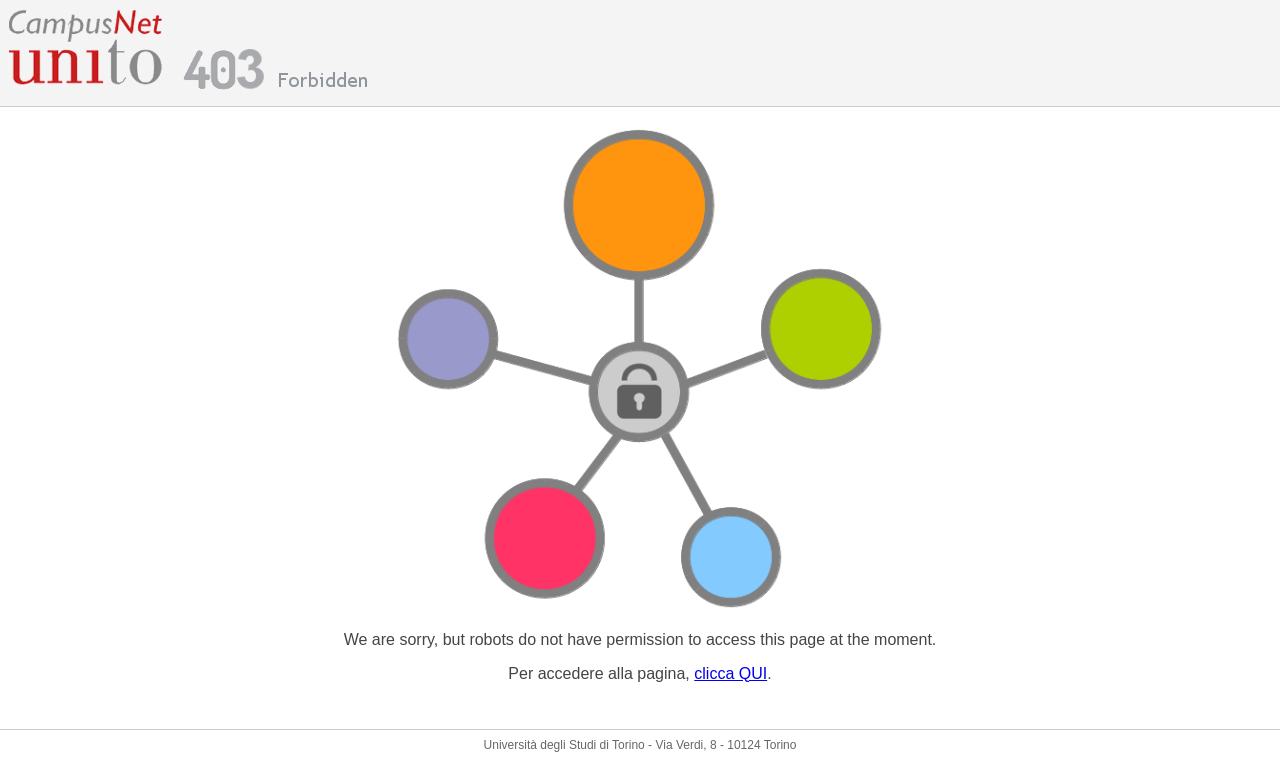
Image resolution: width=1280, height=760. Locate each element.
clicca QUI (730, 673)
